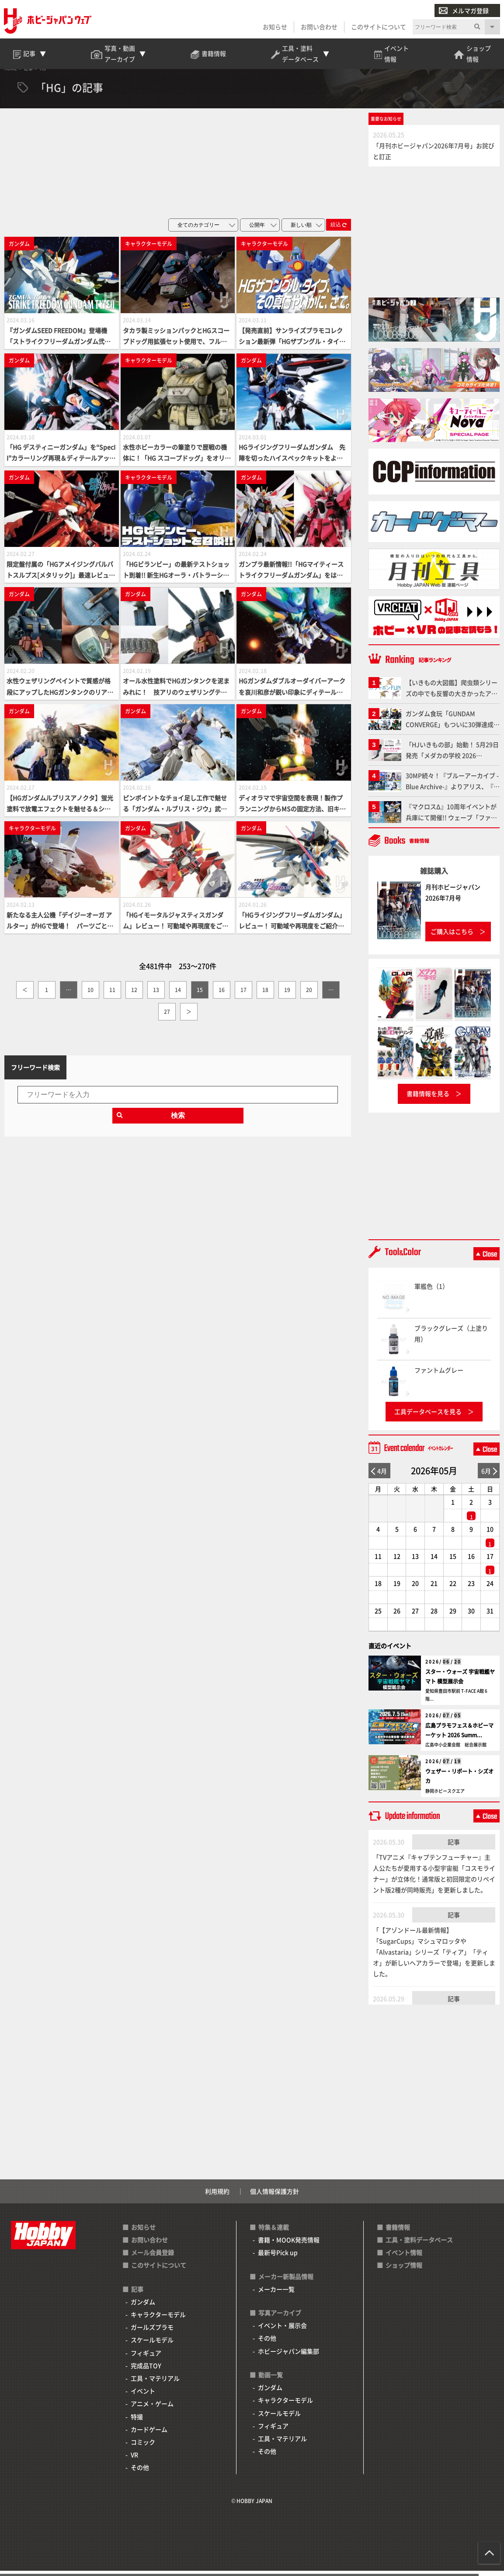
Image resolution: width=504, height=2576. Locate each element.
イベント (143, 2396)
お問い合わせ (318, 27)
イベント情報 (404, 2258)
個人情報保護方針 (274, 2196)
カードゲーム (149, 2434)
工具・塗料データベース (419, 2245)
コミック (143, 2447)
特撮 (137, 2421)
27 (167, 1017)
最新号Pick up (278, 2258)
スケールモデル (152, 2345)
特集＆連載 (273, 2232)
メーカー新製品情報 (285, 2281)
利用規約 (217, 2196)
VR (134, 2460)
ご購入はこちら (452, 936)
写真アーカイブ (279, 2317)
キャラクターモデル (158, 2319)
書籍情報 (398, 2232)
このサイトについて (378, 27)
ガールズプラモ (152, 2332)
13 (156, 995)
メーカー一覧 (276, 2294)
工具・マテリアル (155, 2383)
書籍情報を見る (428, 1099)
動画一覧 (270, 2379)
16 (222, 995)
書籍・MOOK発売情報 (289, 2245)
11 (112, 995)
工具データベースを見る (428, 1416)
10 (90, 995)
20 (309, 995)
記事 (454, 1847)
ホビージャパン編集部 (288, 2356)
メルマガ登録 (463, 10)
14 (178, 995)
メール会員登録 (152, 2258)
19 (287, 995)
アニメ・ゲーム (152, 2409)
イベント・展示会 (282, 2331)
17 (243, 995)
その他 (140, 2473)
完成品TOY (146, 2370)
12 (134, 995)
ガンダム (143, 2307)
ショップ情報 (404, 2270)
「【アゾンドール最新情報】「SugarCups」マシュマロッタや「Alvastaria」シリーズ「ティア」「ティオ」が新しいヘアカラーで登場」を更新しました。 (434, 1957)
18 (265, 995)
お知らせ (274, 27)
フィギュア (146, 2358)
